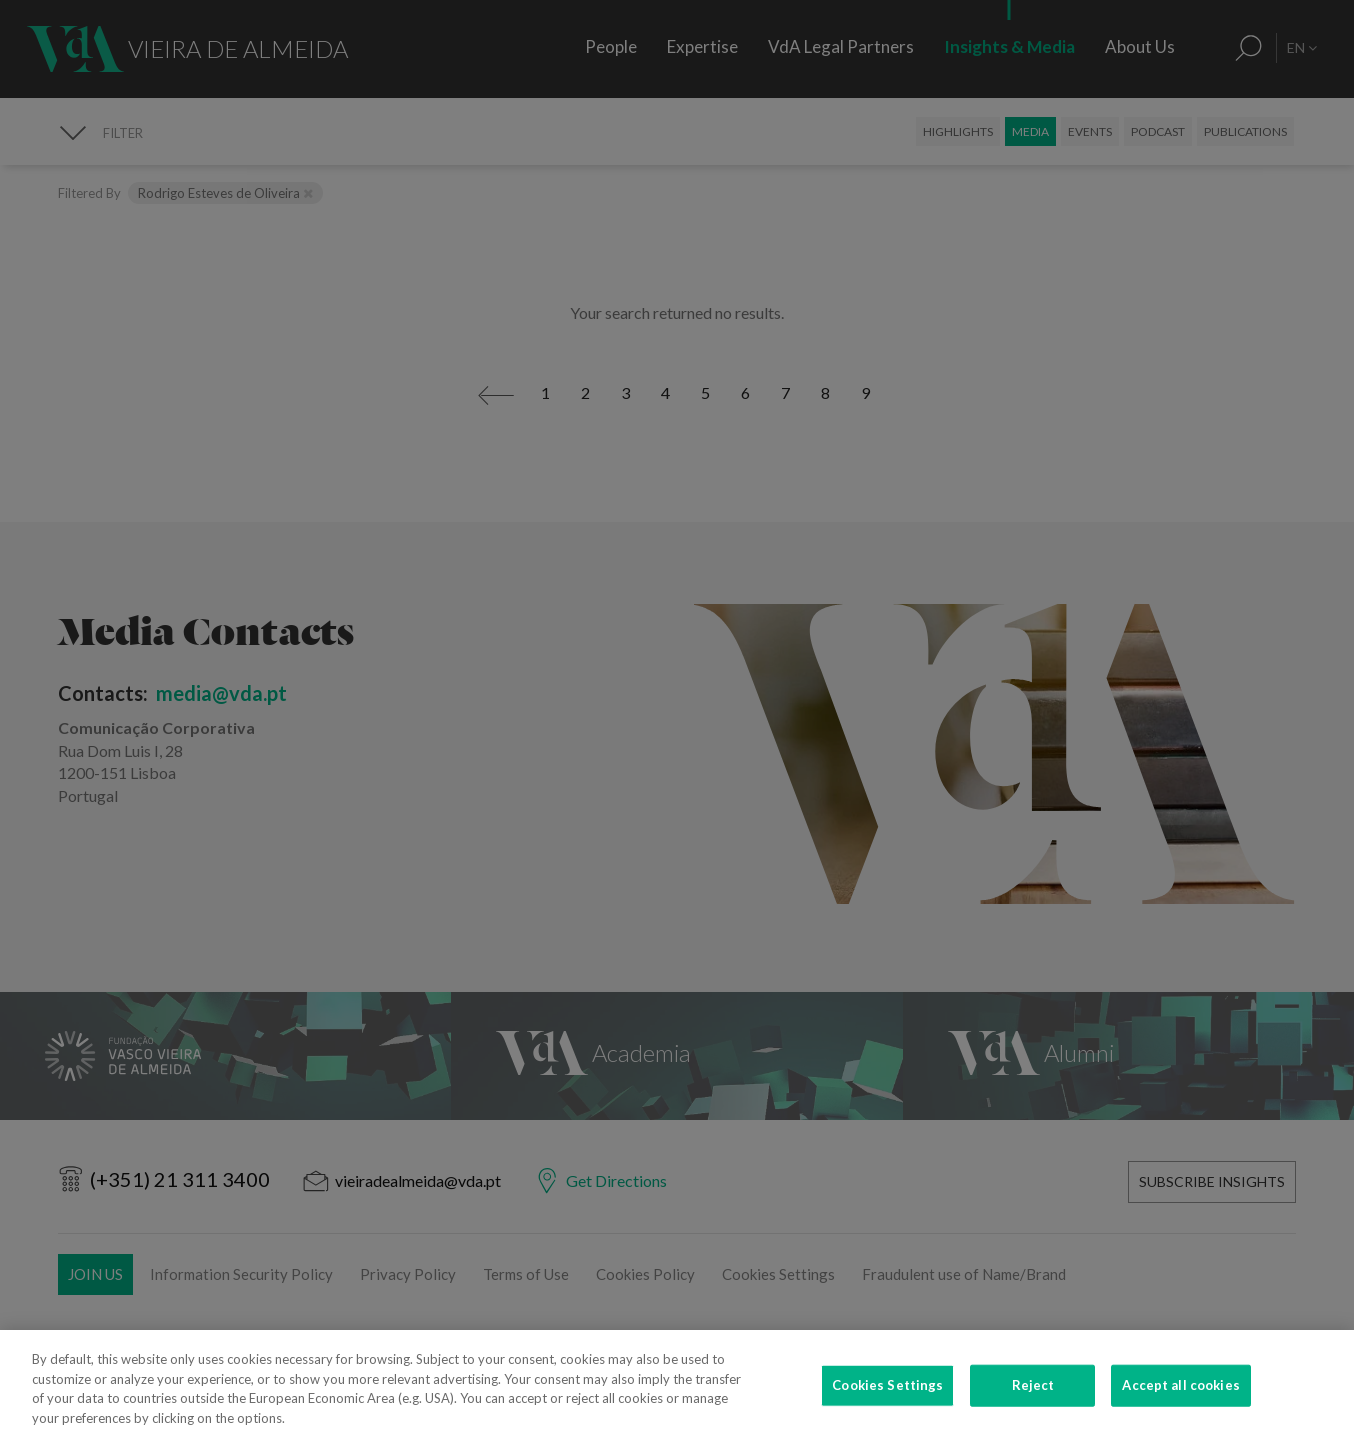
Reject (1033, 1410)
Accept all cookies (1180, 1410)
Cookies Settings (887, 1410)
